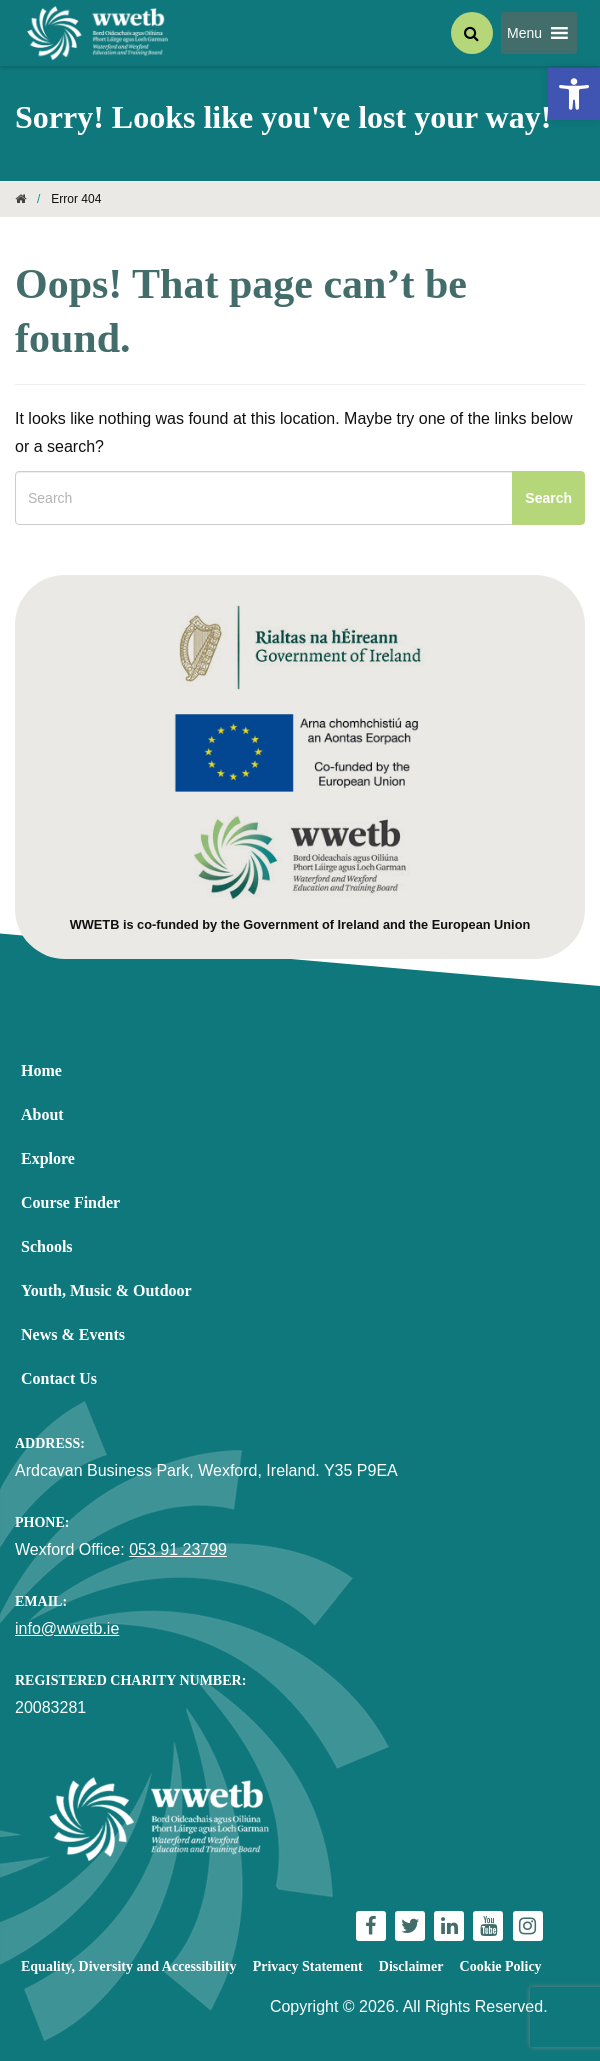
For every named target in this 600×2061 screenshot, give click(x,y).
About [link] (42, 1114)
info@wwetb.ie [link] (67, 1628)
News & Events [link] (73, 1334)
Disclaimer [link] (411, 1966)
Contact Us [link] (59, 1378)
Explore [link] (48, 1158)
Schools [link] (47, 1246)
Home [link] (41, 1070)
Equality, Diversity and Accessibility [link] (128, 1966)
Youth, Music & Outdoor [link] (106, 1290)
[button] (524, 33)
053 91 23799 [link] (178, 1549)
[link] (574, 94)
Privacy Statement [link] (308, 1966)
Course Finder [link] (70, 1202)
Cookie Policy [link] (501, 1966)
